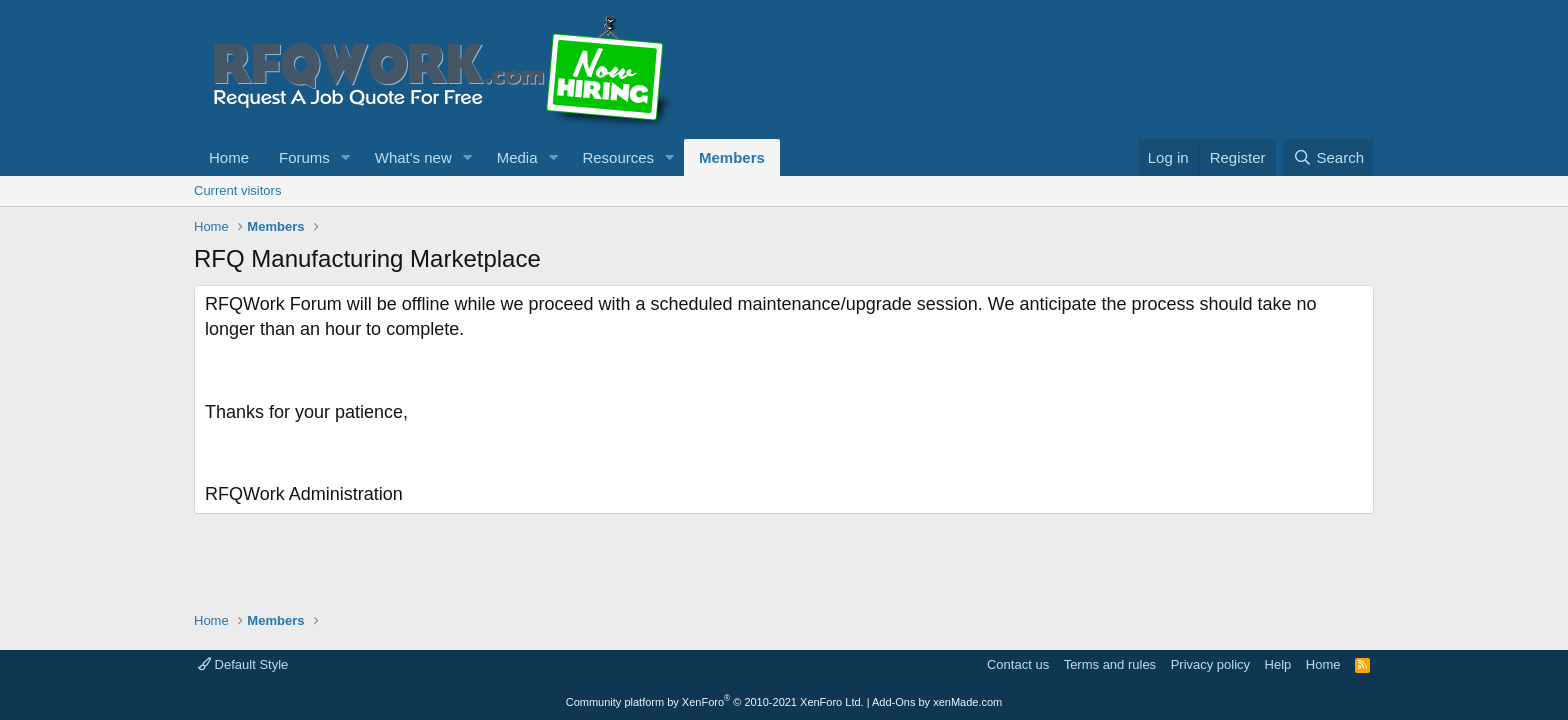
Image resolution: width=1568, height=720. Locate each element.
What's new (413, 157)
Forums (304, 157)
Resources (618, 157)
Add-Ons (893, 702)
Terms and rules (1110, 664)
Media (517, 157)
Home (229, 157)
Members (732, 157)
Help (1278, 664)
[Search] (1328, 157)
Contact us (1018, 664)
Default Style (243, 664)
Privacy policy (1210, 664)
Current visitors (237, 190)
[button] (346, 157)
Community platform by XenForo (715, 702)
